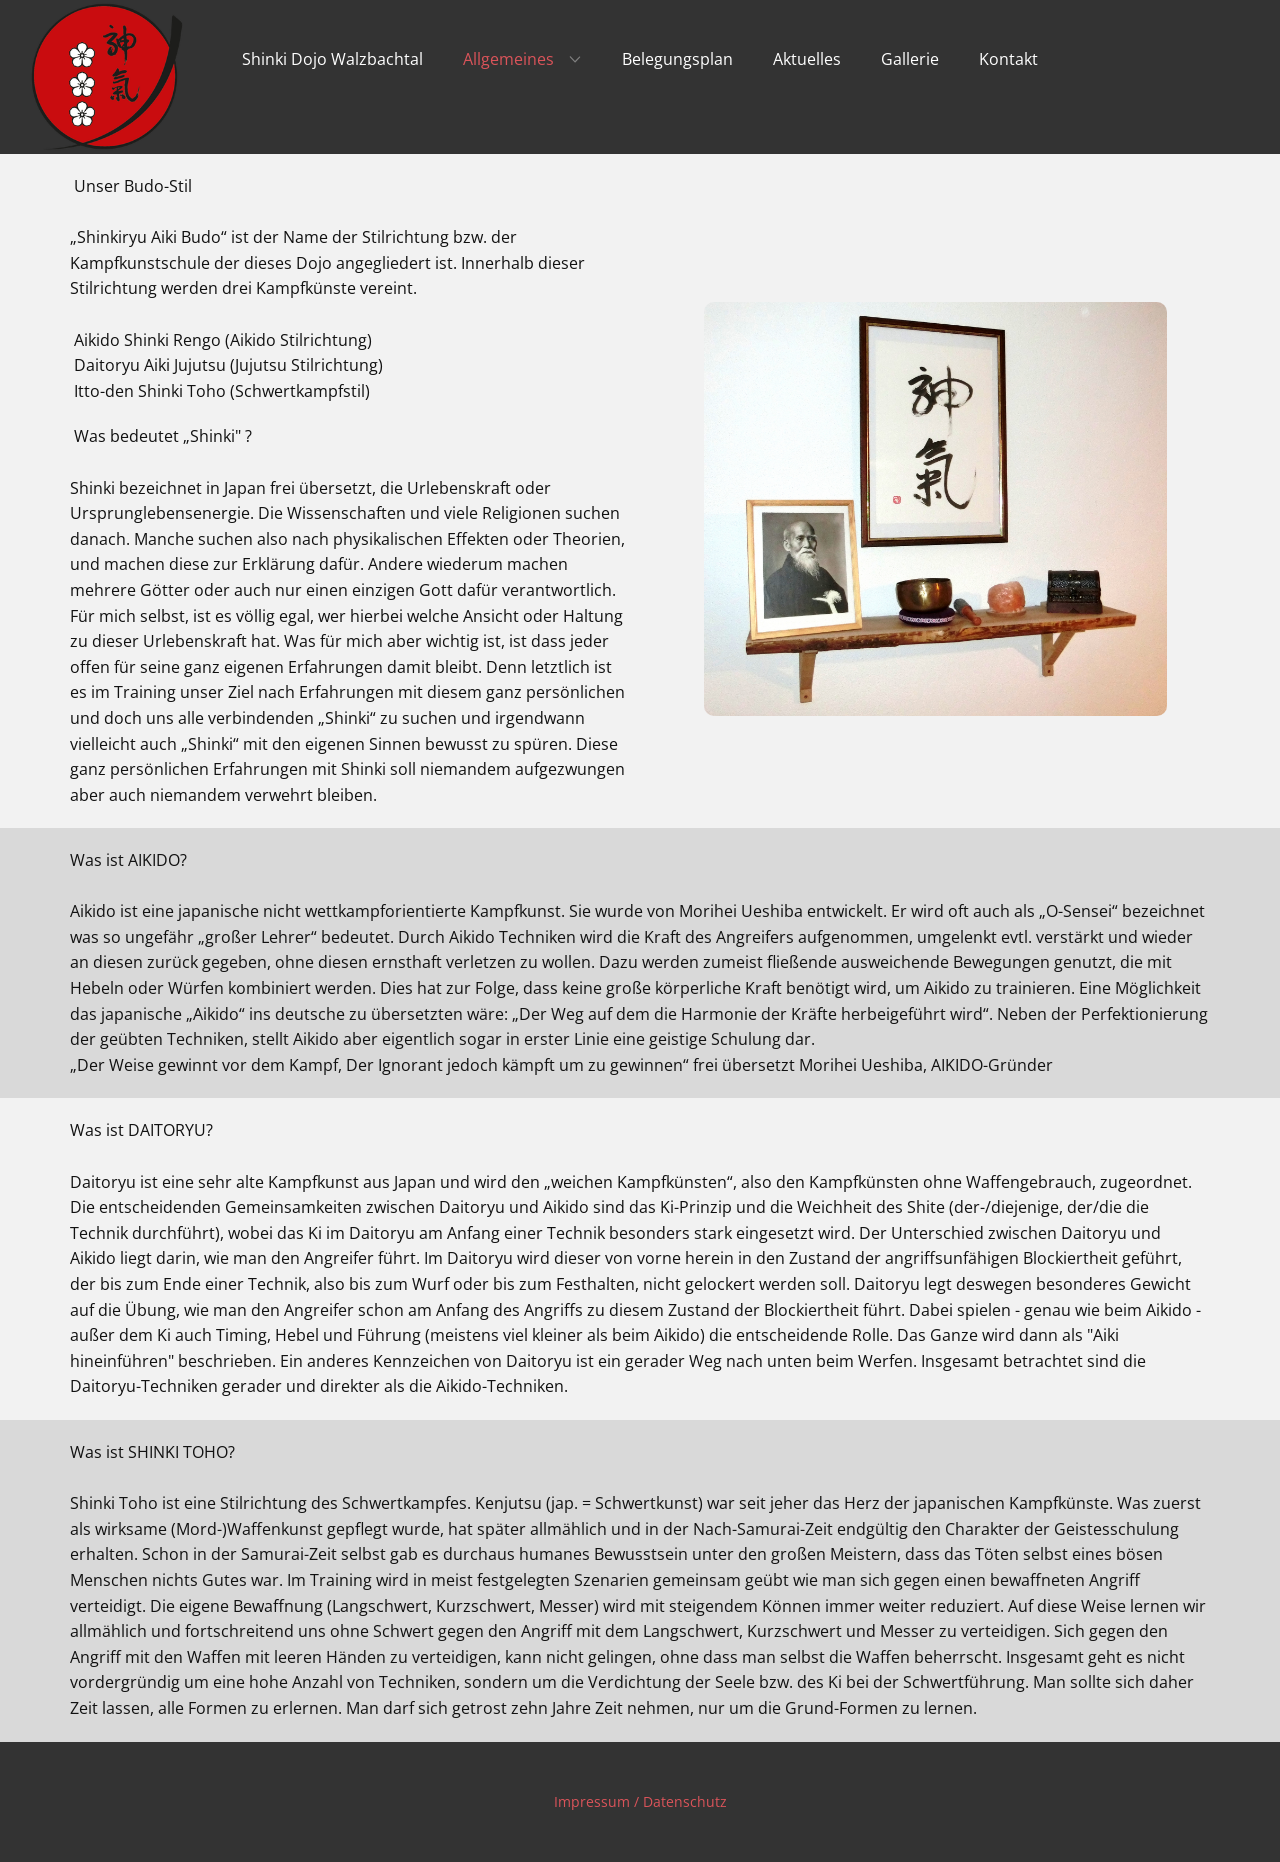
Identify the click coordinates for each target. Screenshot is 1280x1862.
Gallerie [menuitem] (910, 59)
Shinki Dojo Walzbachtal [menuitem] (332, 59)
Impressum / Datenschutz (640, 1801)
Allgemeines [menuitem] (508, 59)
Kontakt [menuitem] (1008, 59)
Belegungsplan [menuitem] (677, 59)
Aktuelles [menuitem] (807, 59)
